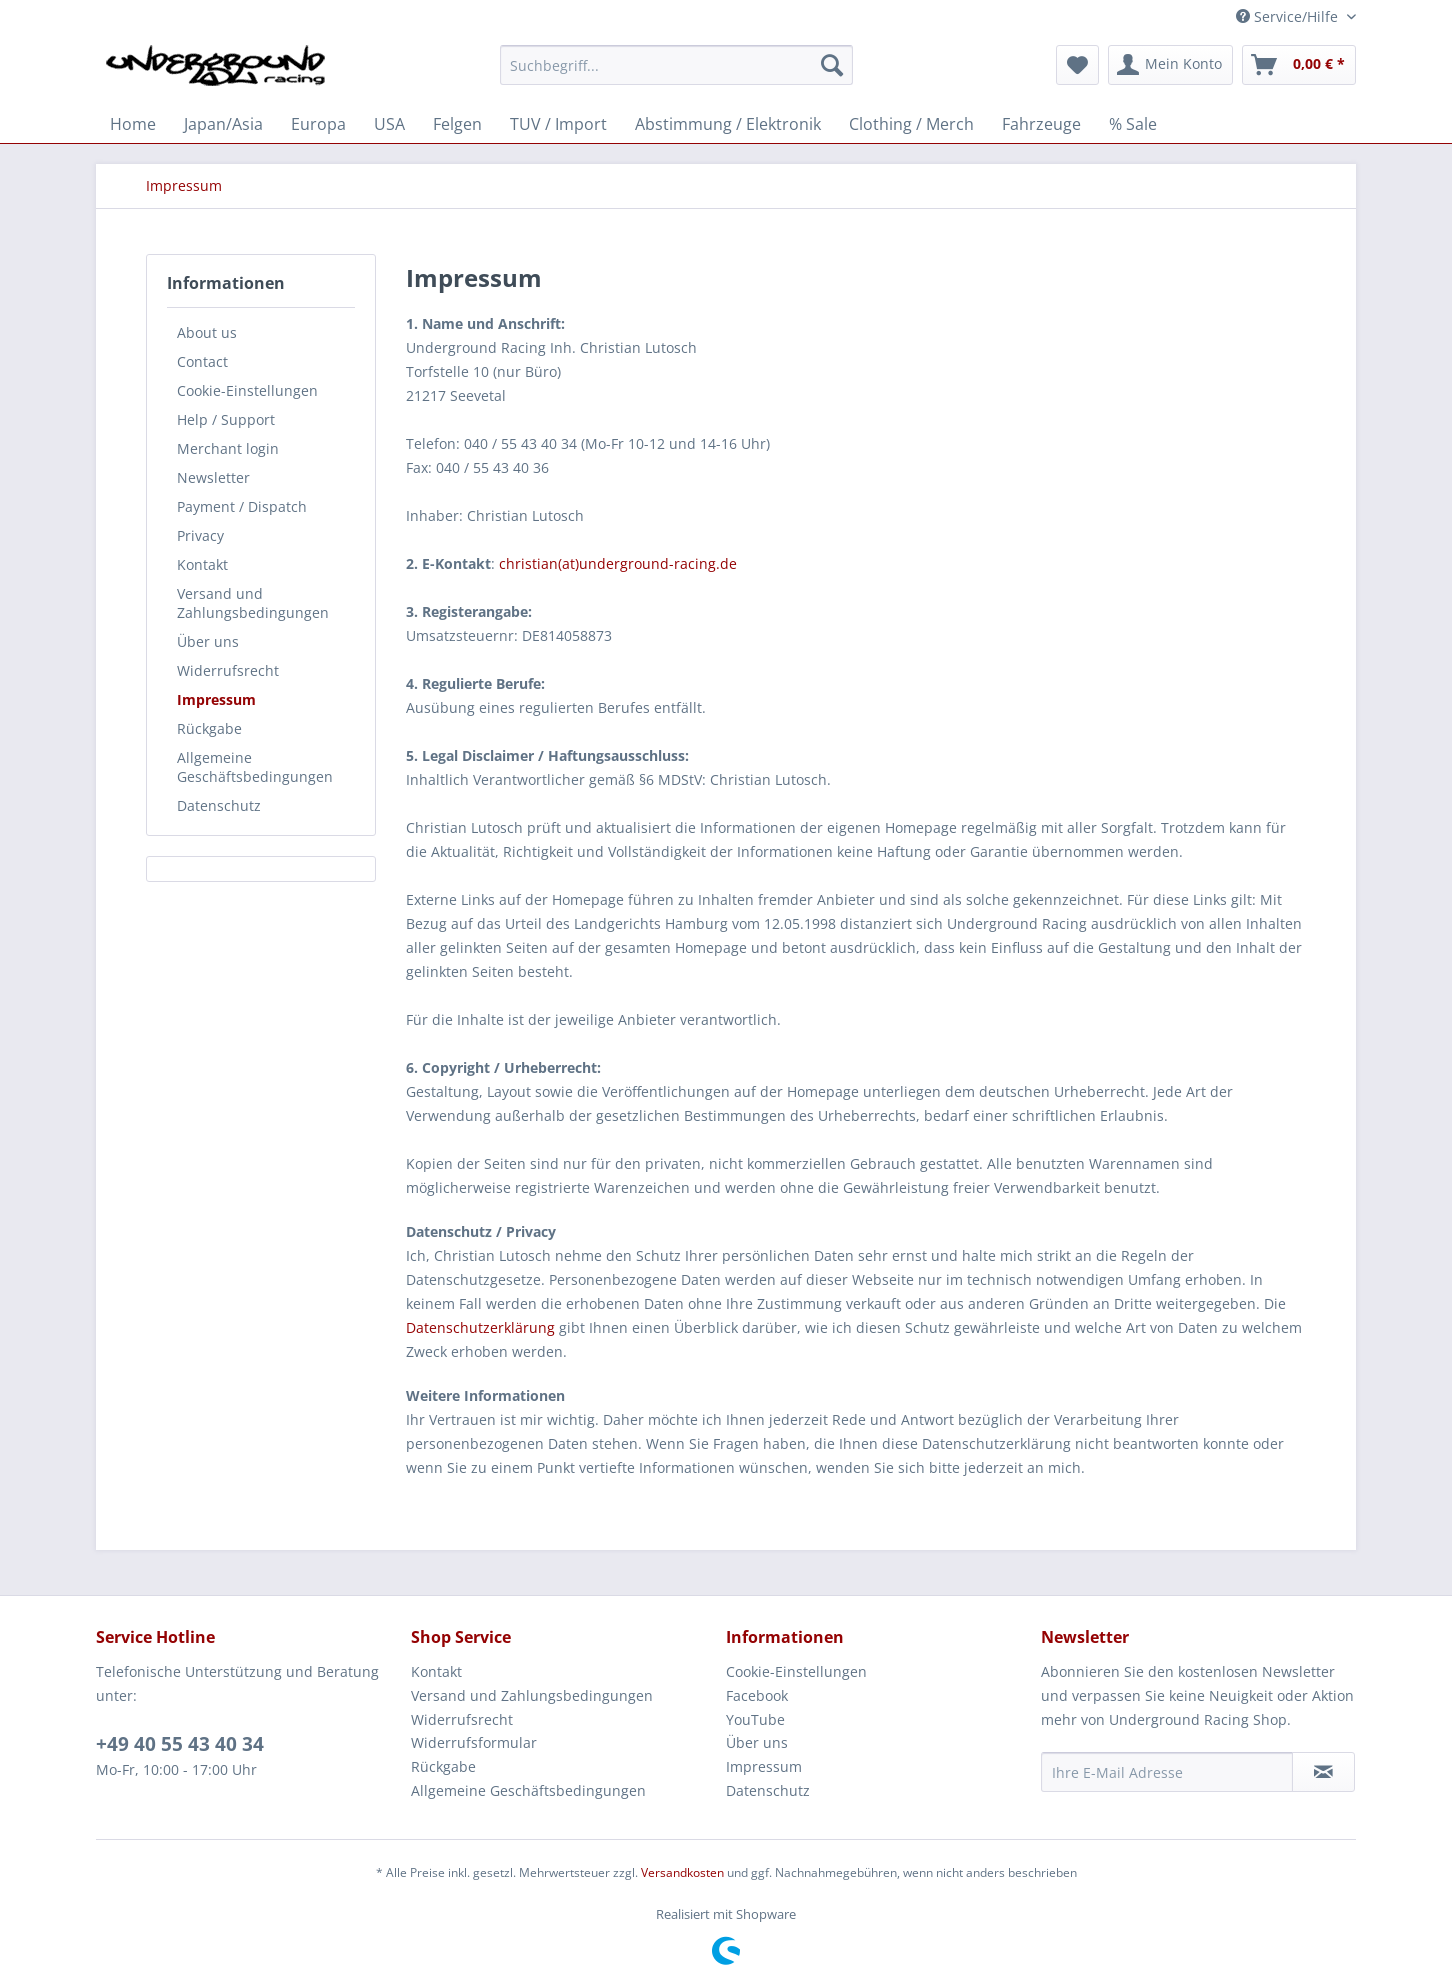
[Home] (133, 124)
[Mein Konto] (1170, 65)
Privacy (200, 535)
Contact (202, 361)
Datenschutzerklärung (480, 1327)
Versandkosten (682, 1872)
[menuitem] (676, 74)
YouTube (755, 1719)
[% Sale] (1133, 124)
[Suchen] (832, 65)
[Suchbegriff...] (676, 65)
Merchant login (228, 448)
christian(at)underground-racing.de (618, 563)
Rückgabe (209, 728)
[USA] (389, 124)
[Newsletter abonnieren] (1323, 1772)
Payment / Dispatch (242, 506)
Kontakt (202, 564)
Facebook (757, 1695)
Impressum (216, 699)
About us (207, 332)
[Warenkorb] (1299, 65)
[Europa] (318, 124)
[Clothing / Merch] (911, 124)
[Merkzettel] (1077, 65)
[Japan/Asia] (223, 124)
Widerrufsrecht (228, 670)
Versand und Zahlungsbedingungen (253, 603)
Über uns (208, 641)
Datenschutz (219, 805)
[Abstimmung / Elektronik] (728, 124)
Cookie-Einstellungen (247, 390)
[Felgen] (457, 124)
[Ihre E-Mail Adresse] (1167, 1772)
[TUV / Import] (558, 124)
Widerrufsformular (474, 1742)
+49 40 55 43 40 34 (180, 1744)
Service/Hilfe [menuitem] (1289, 16)
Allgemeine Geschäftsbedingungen (255, 767)
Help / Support (226, 419)
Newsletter (213, 477)
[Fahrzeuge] (1041, 124)
